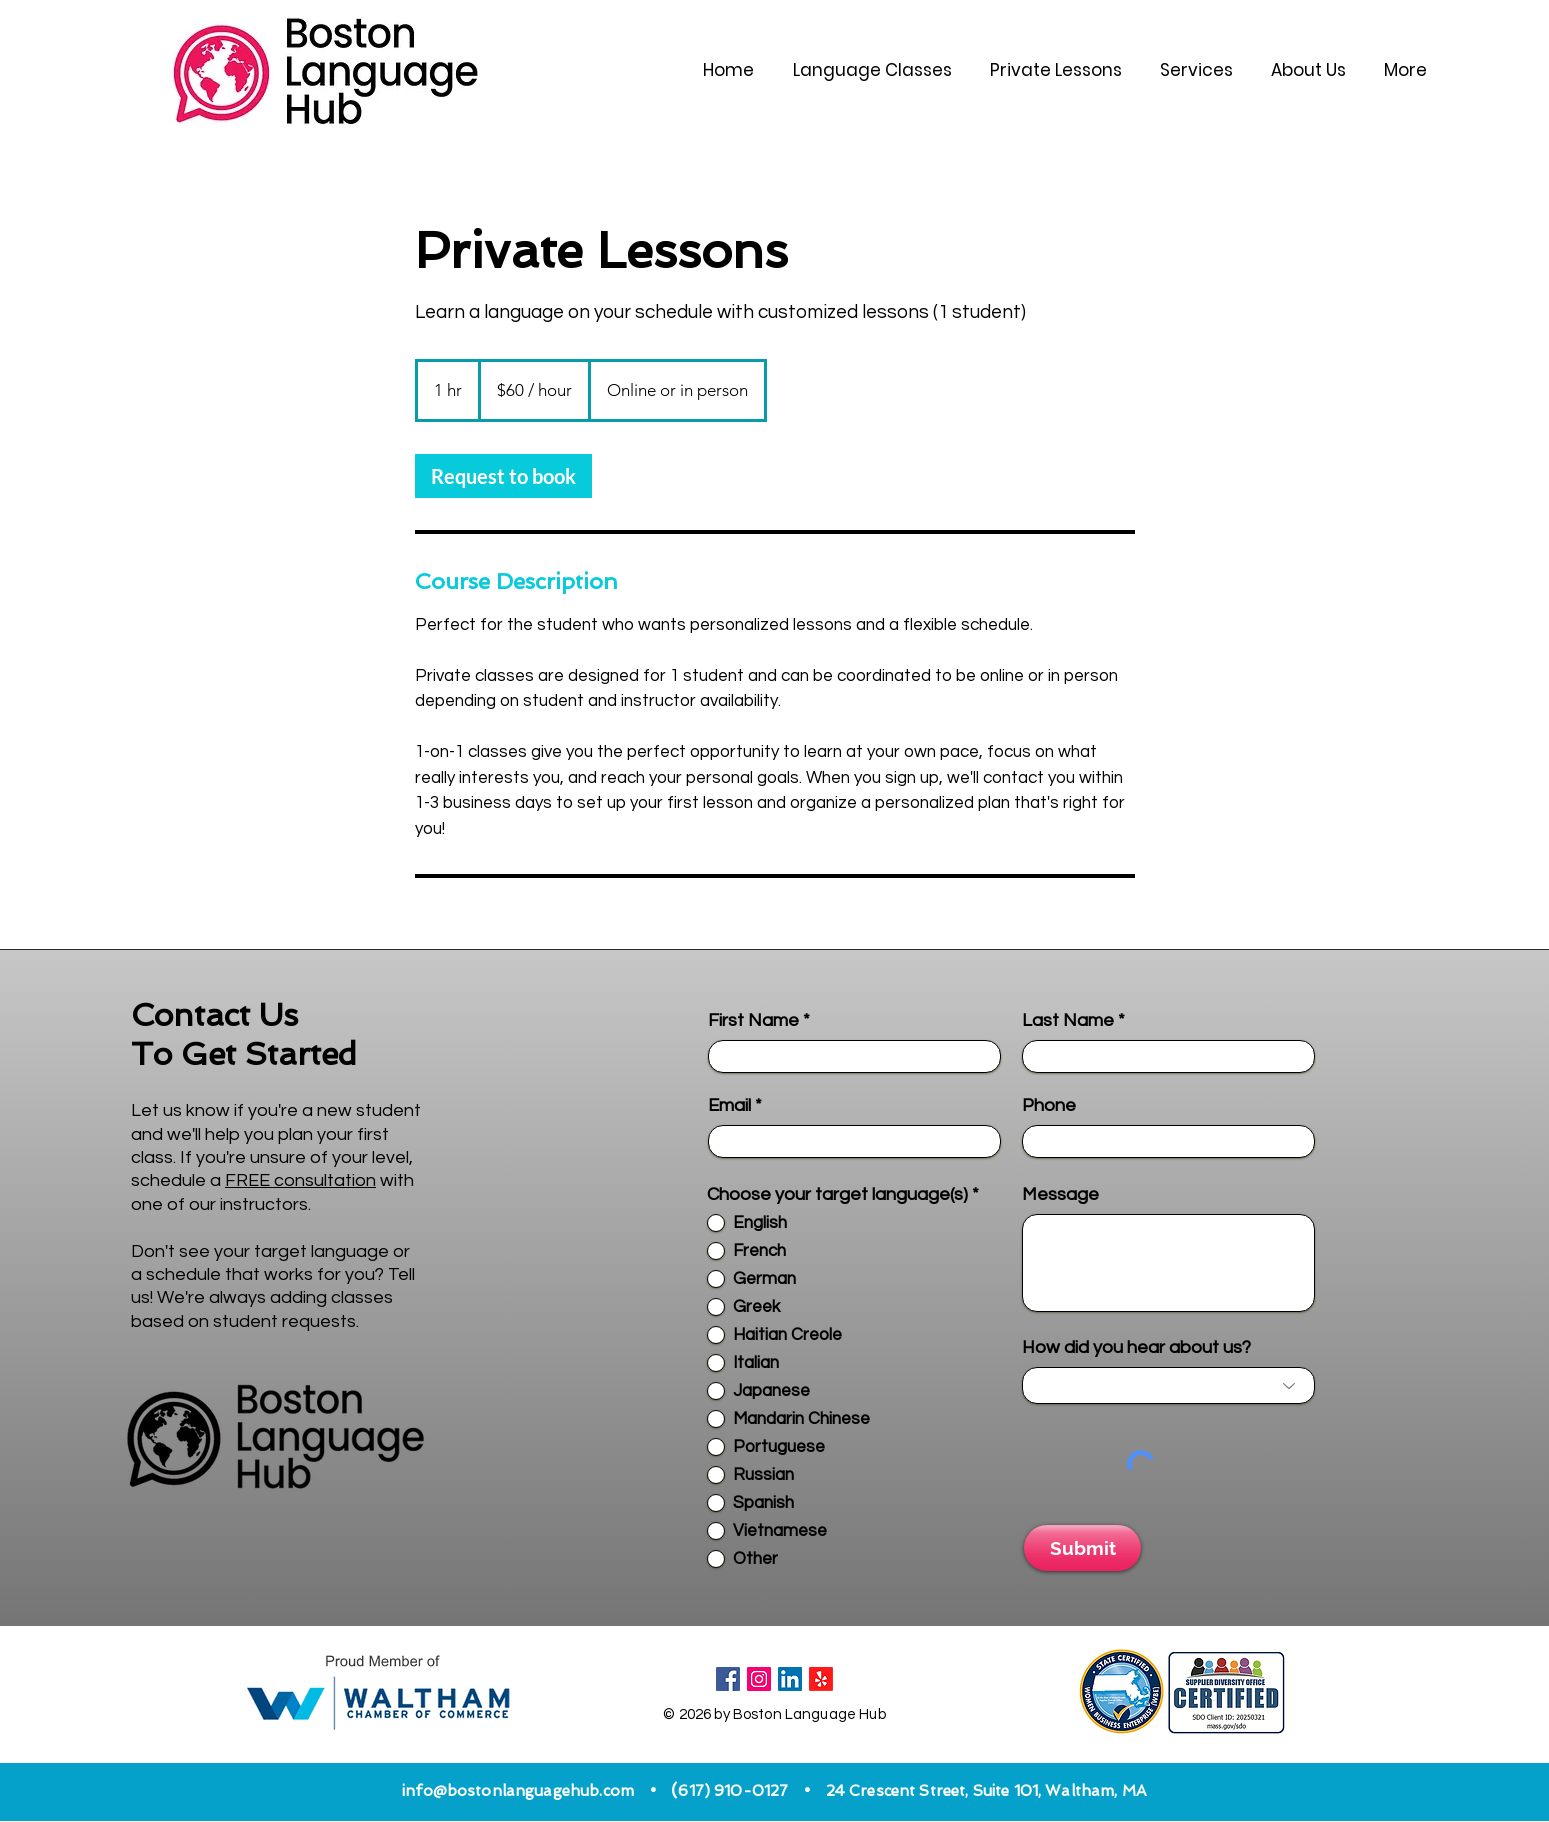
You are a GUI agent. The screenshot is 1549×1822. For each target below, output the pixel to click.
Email (729, 1106)
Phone (1049, 1106)
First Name (753, 1021)
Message (1060, 1195)
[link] (503, 476)
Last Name (1068, 1021)
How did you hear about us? (1136, 1348)
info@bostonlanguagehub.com (518, 1791)
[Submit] (1082, 1548)
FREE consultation (300, 1180)
